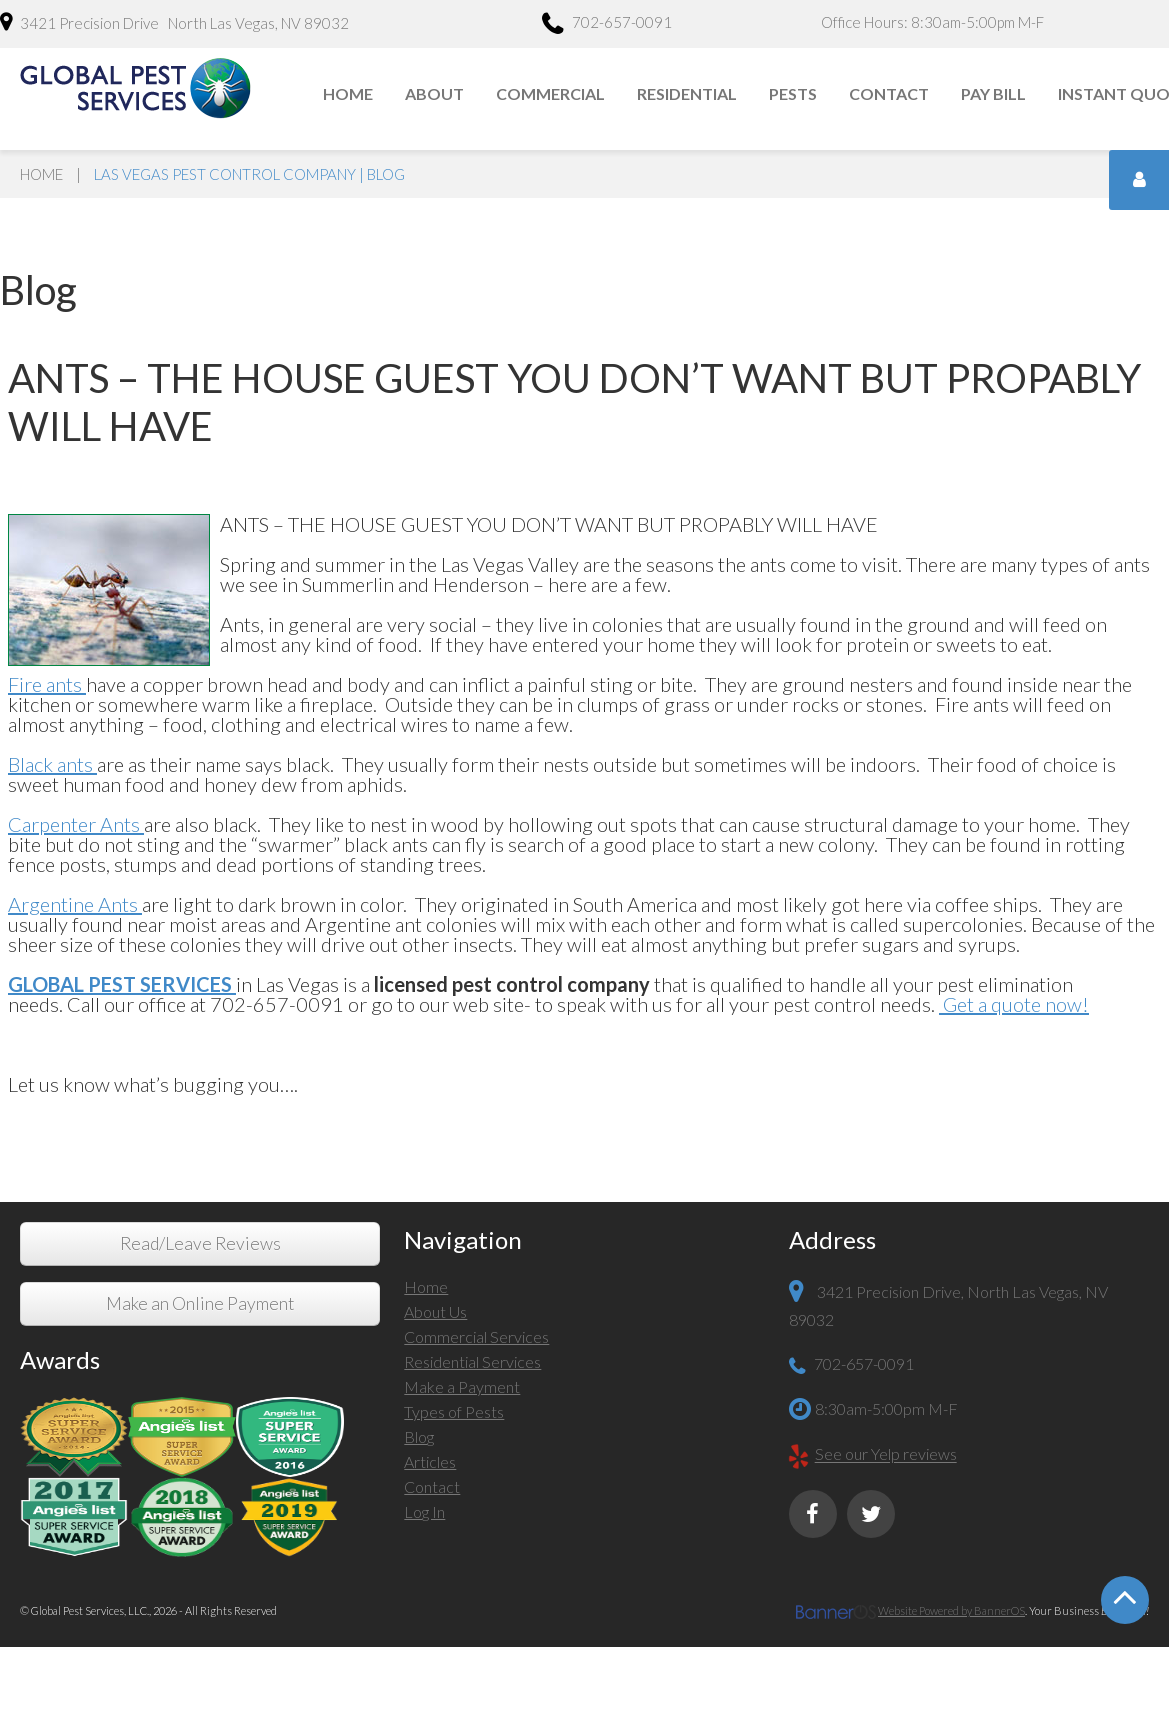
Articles (430, 1461)
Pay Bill (993, 93)
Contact (889, 93)
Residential (687, 93)
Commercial (550, 93)
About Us (435, 1311)
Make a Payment (462, 1386)
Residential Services (472, 1361)
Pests (793, 93)
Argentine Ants (75, 904)
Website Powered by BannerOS (951, 1610)
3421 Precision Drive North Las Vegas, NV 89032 (174, 22)
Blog (419, 1436)
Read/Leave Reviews (200, 1243)
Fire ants (45, 684)
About (434, 93)
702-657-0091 (607, 25)
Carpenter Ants (76, 824)
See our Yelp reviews (886, 1454)
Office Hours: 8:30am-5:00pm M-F (932, 22)
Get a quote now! (1014, 1004)
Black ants (52, 764)
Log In (424, 1511)
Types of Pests (454, 1411)
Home (348, 93)
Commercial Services (476, 1336)
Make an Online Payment (200, 1303)
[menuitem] (349, 94)
